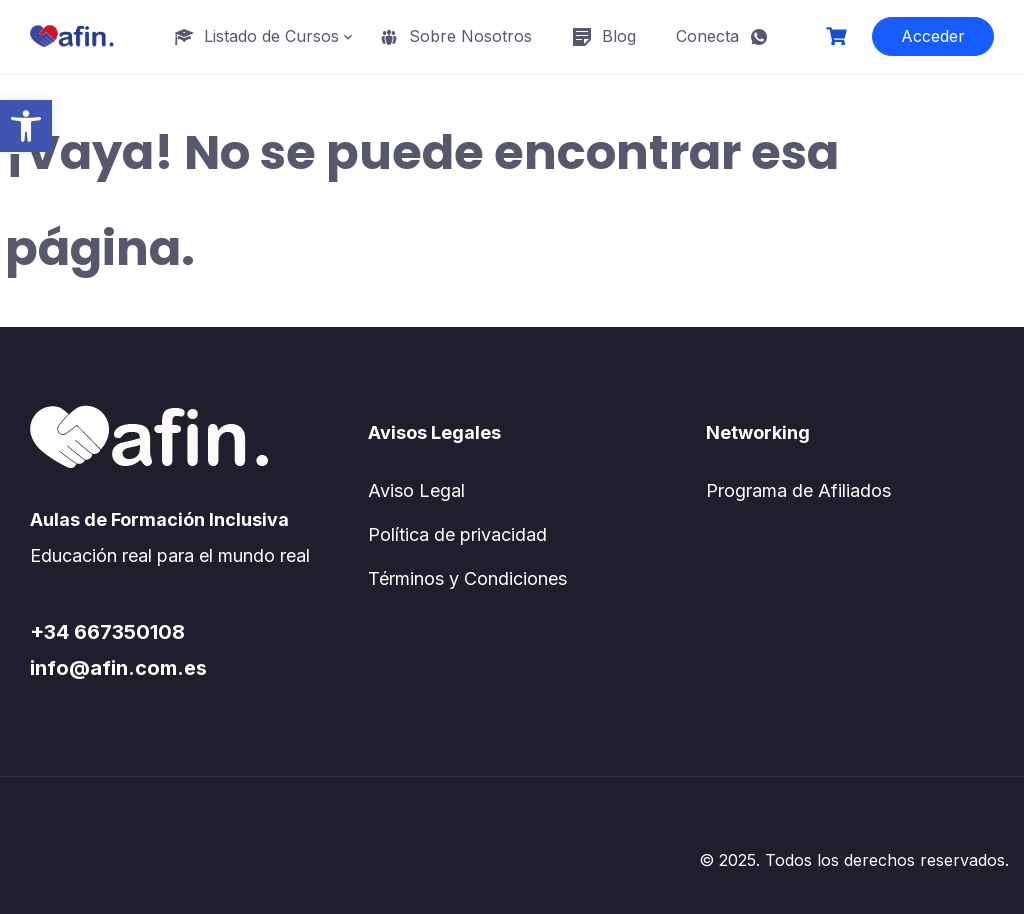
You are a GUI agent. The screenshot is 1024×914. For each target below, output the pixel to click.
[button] (26, 126)
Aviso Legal (416, 490)
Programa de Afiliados (798, 490)
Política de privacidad (457, 534)
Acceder (933, 36)
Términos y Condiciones (467, 578)
